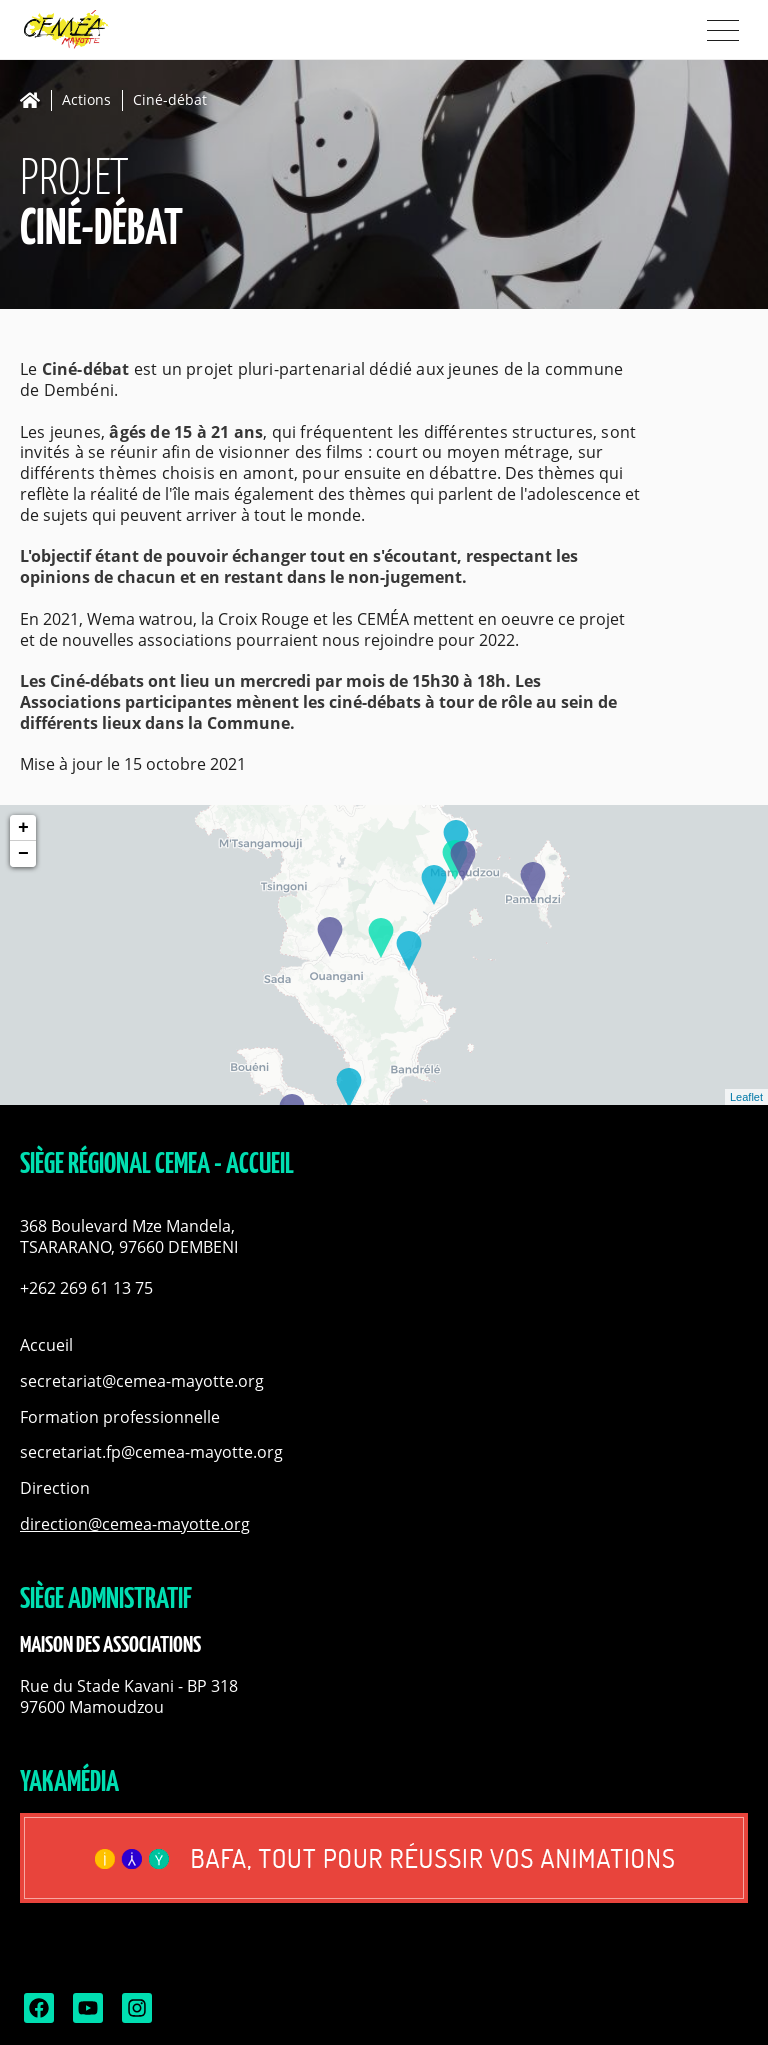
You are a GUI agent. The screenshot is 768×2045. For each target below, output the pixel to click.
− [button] (23, 854)
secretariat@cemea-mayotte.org (142, 1381)
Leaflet (746, 1097)
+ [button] (23, 828)
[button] (384, 1237)
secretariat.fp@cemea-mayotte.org (151, 1452)
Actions (86, 100)
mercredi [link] (275, 681)
